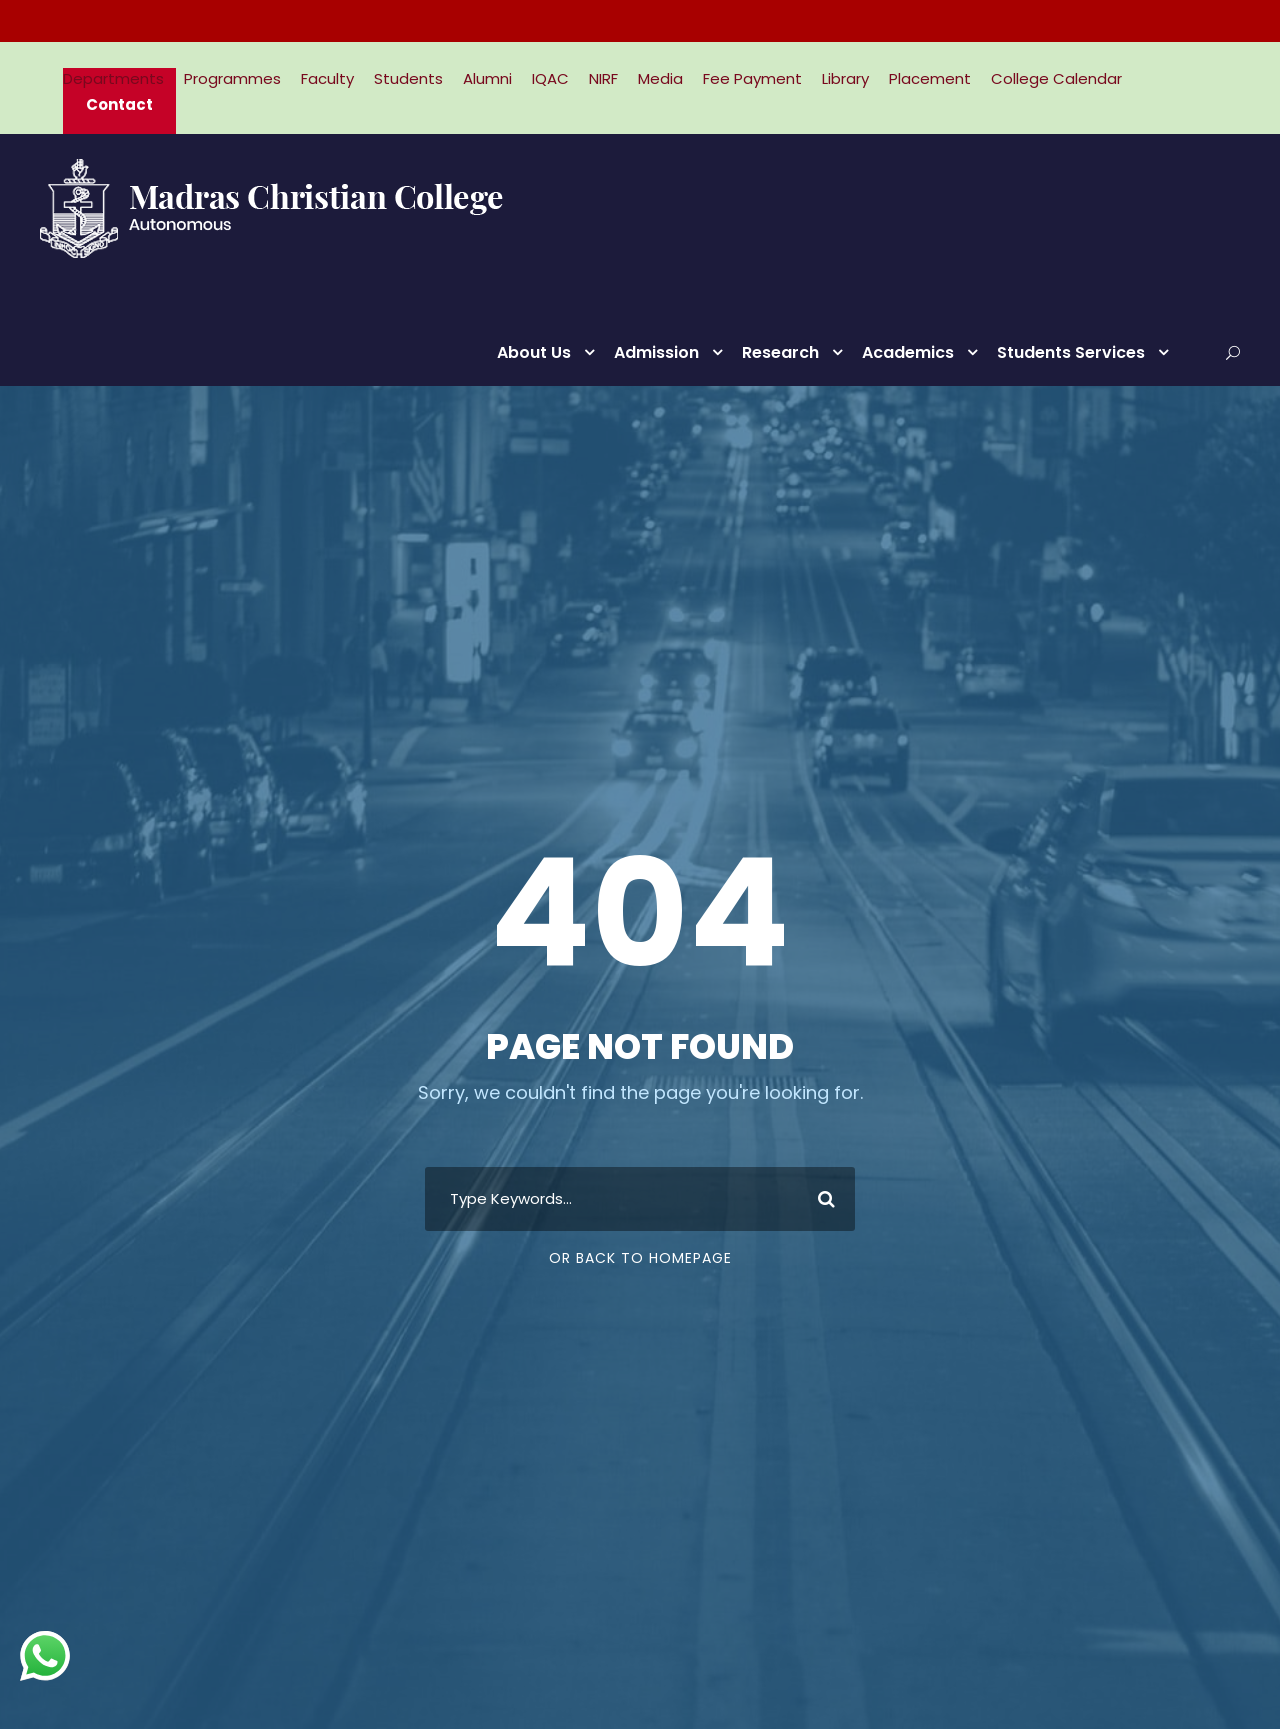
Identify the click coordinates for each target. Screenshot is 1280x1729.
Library (845, 78)
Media (660, 78)
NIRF (603, 78)
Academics (908, 352)
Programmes (232, 78)
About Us (534, 352)
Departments (113, 78)
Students (408, 78)
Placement (930, 78)
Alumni (487, 78)
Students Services (1071, 352)
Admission (656, 352)
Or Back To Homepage (640, 1258)
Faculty (327, 78)
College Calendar (1056, 78)
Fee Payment (752, 78)
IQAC (550, 78)
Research (780, 352)
